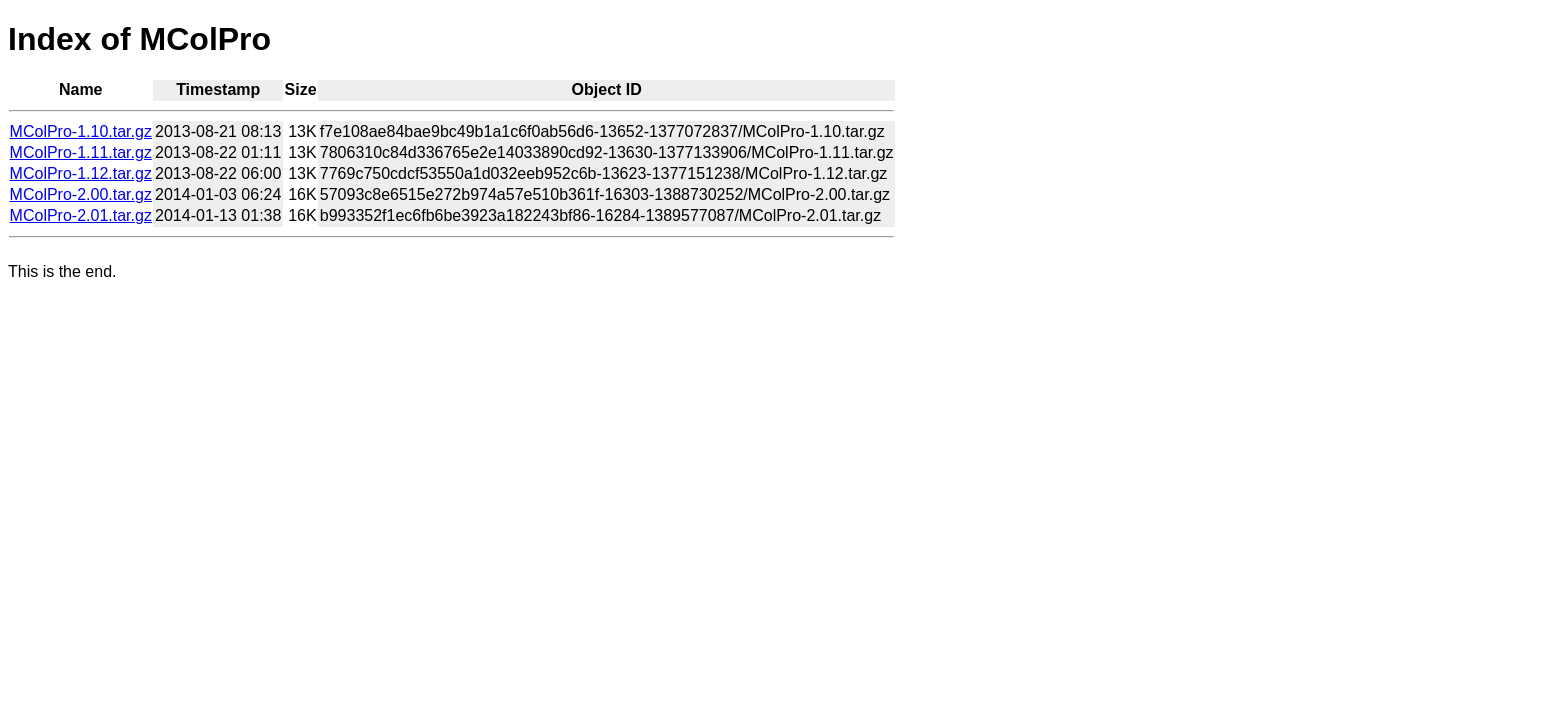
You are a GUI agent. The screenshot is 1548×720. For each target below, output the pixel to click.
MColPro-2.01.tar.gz (81, 215)
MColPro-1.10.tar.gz (81, 131)
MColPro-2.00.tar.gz (81, 194)
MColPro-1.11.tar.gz (81, 152)
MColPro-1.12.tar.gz (81, 173)
